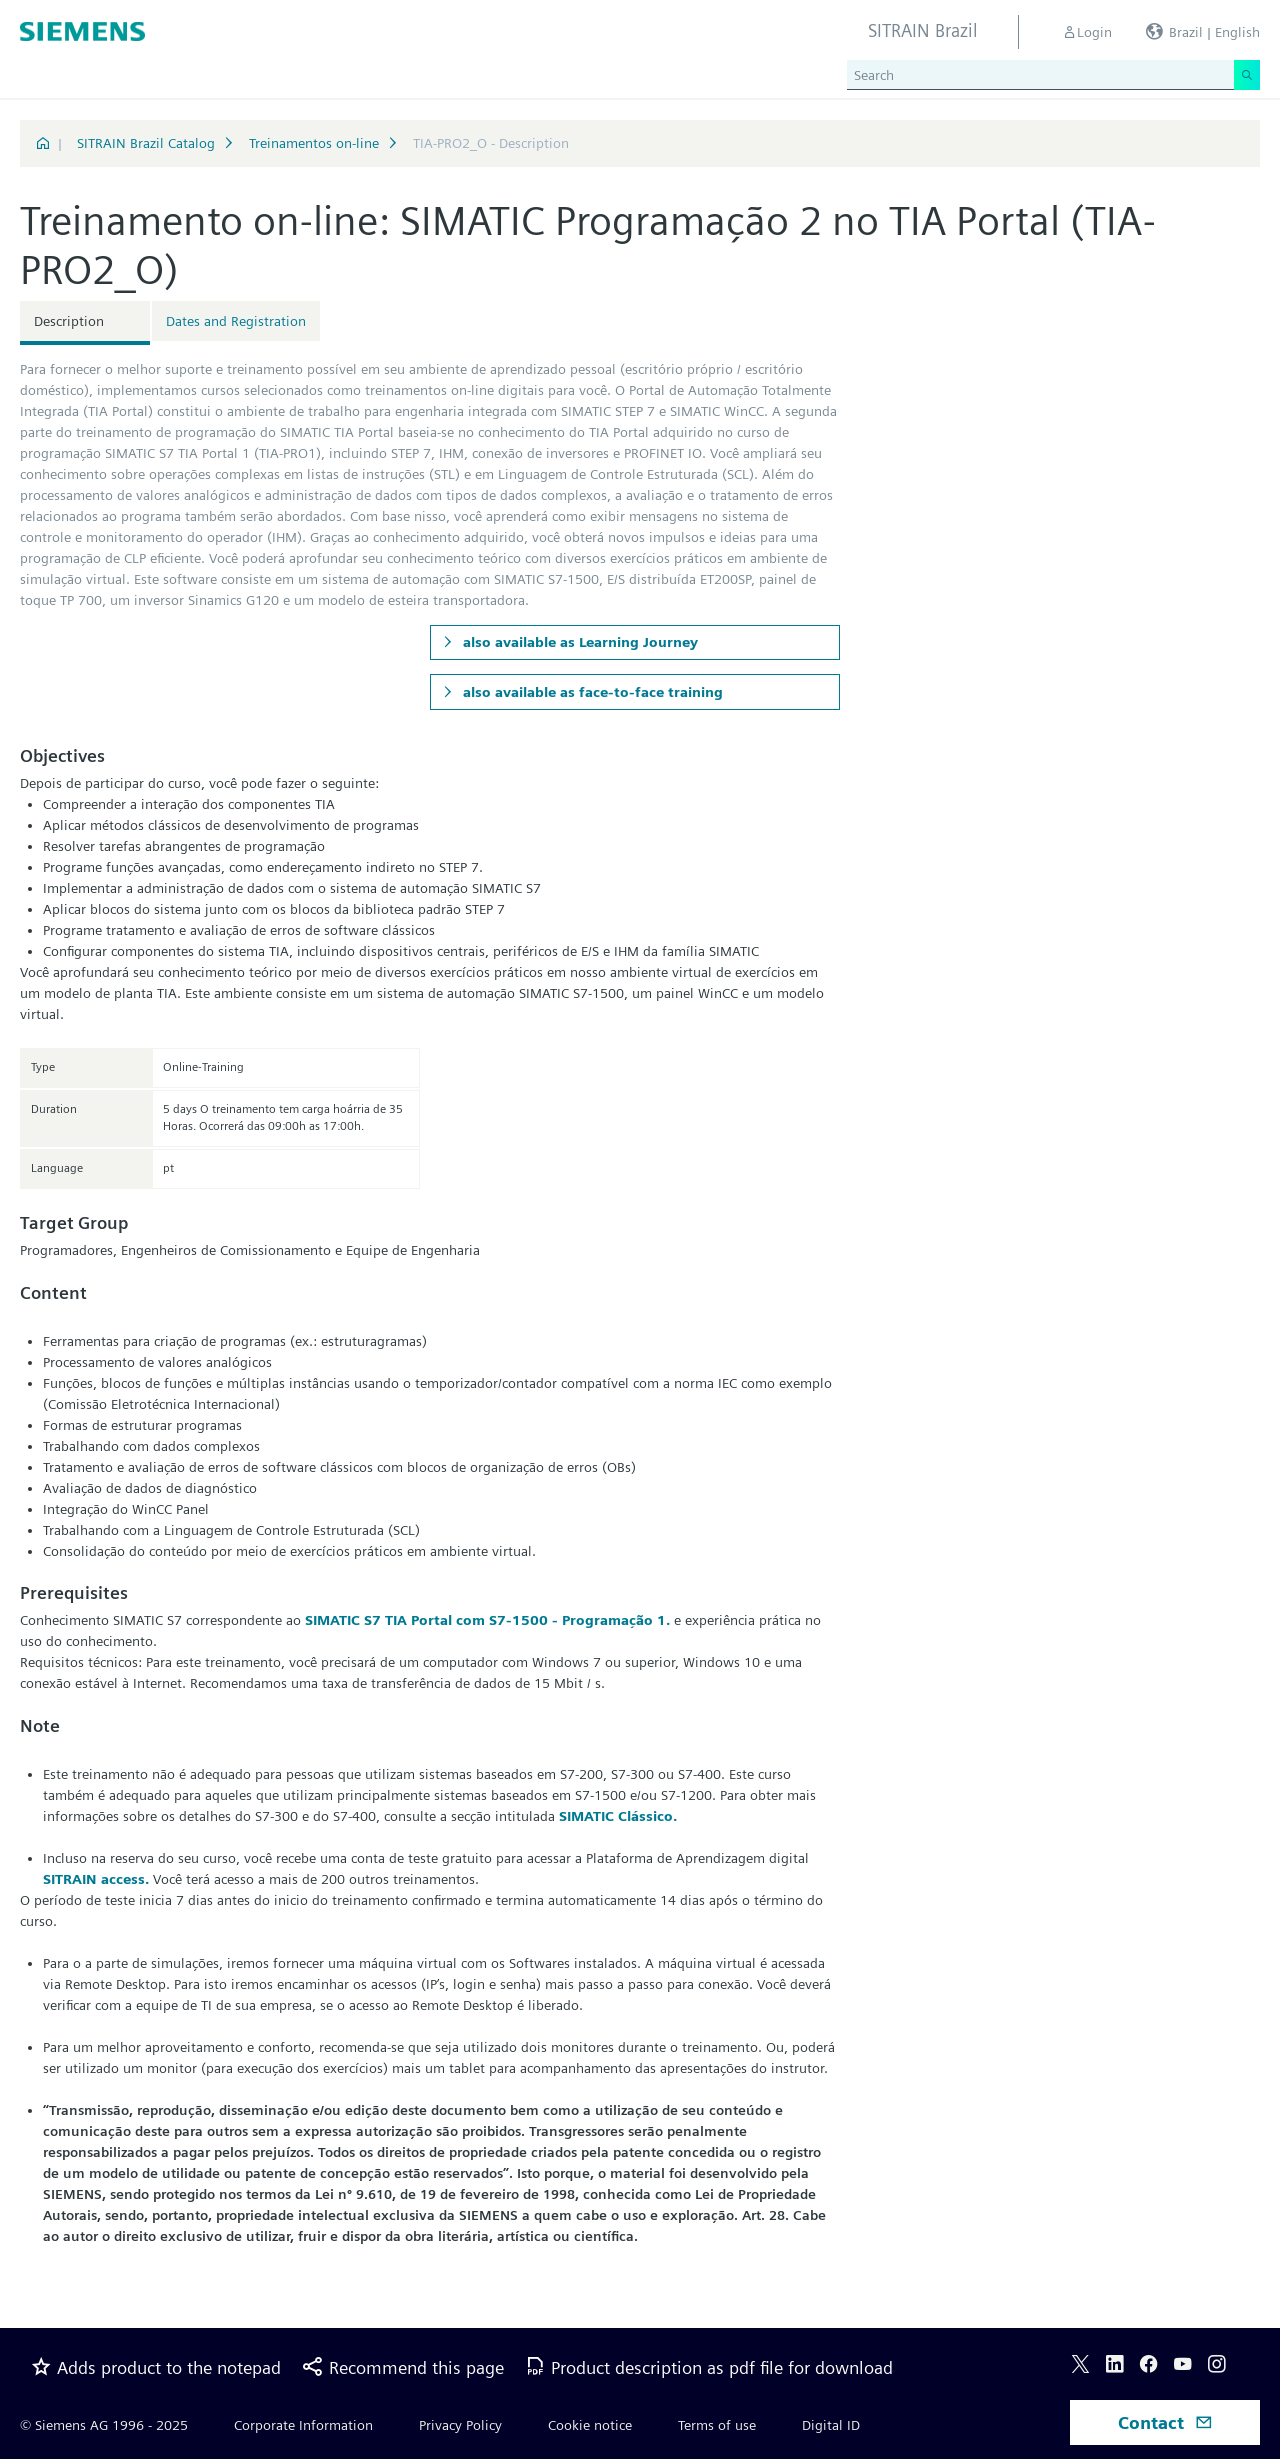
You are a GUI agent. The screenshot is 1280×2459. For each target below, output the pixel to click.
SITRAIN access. (96, 1879)
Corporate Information (303, 2425)
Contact (1165, 2422)
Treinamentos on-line (314, 143)
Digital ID (831, 2425)
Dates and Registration (236, 321)
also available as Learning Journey (578, 642)
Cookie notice (590, 2425)
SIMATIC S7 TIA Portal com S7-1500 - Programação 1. (487, 1620)
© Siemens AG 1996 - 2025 (104, 2425)
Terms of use (717, 2425)
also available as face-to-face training (591, 692)
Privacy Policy (460, 2425)
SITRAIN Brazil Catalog (146, 143)
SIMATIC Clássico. (618, 1816)
